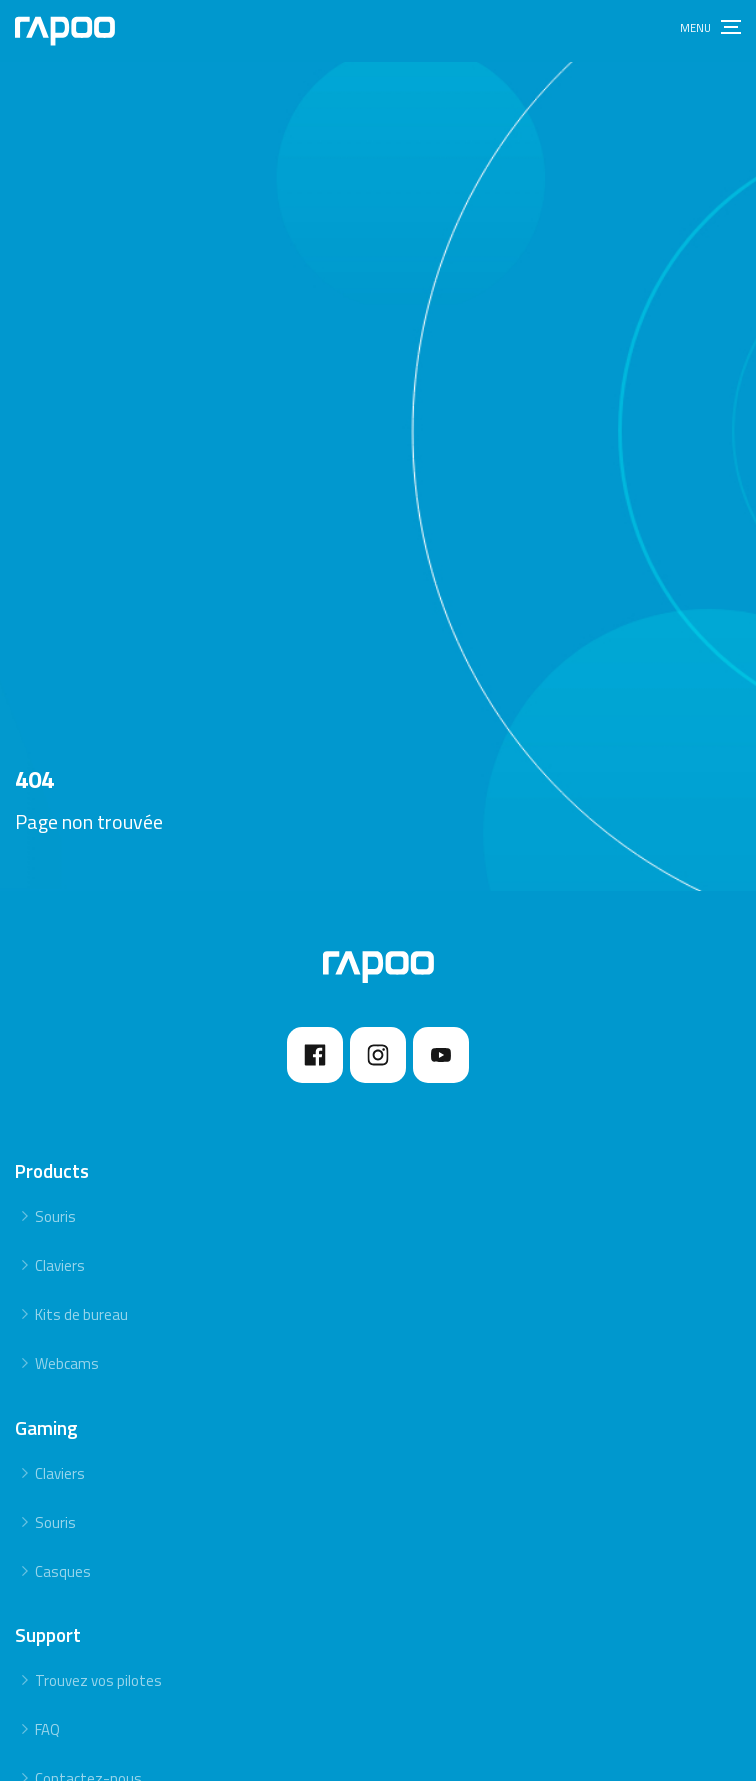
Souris (55, 1216)
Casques (63, 1571)
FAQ (47, 1729)
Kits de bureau (81, 1314)
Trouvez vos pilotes (98, 1680)
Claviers (60, 1265)
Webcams (67, 1363)
